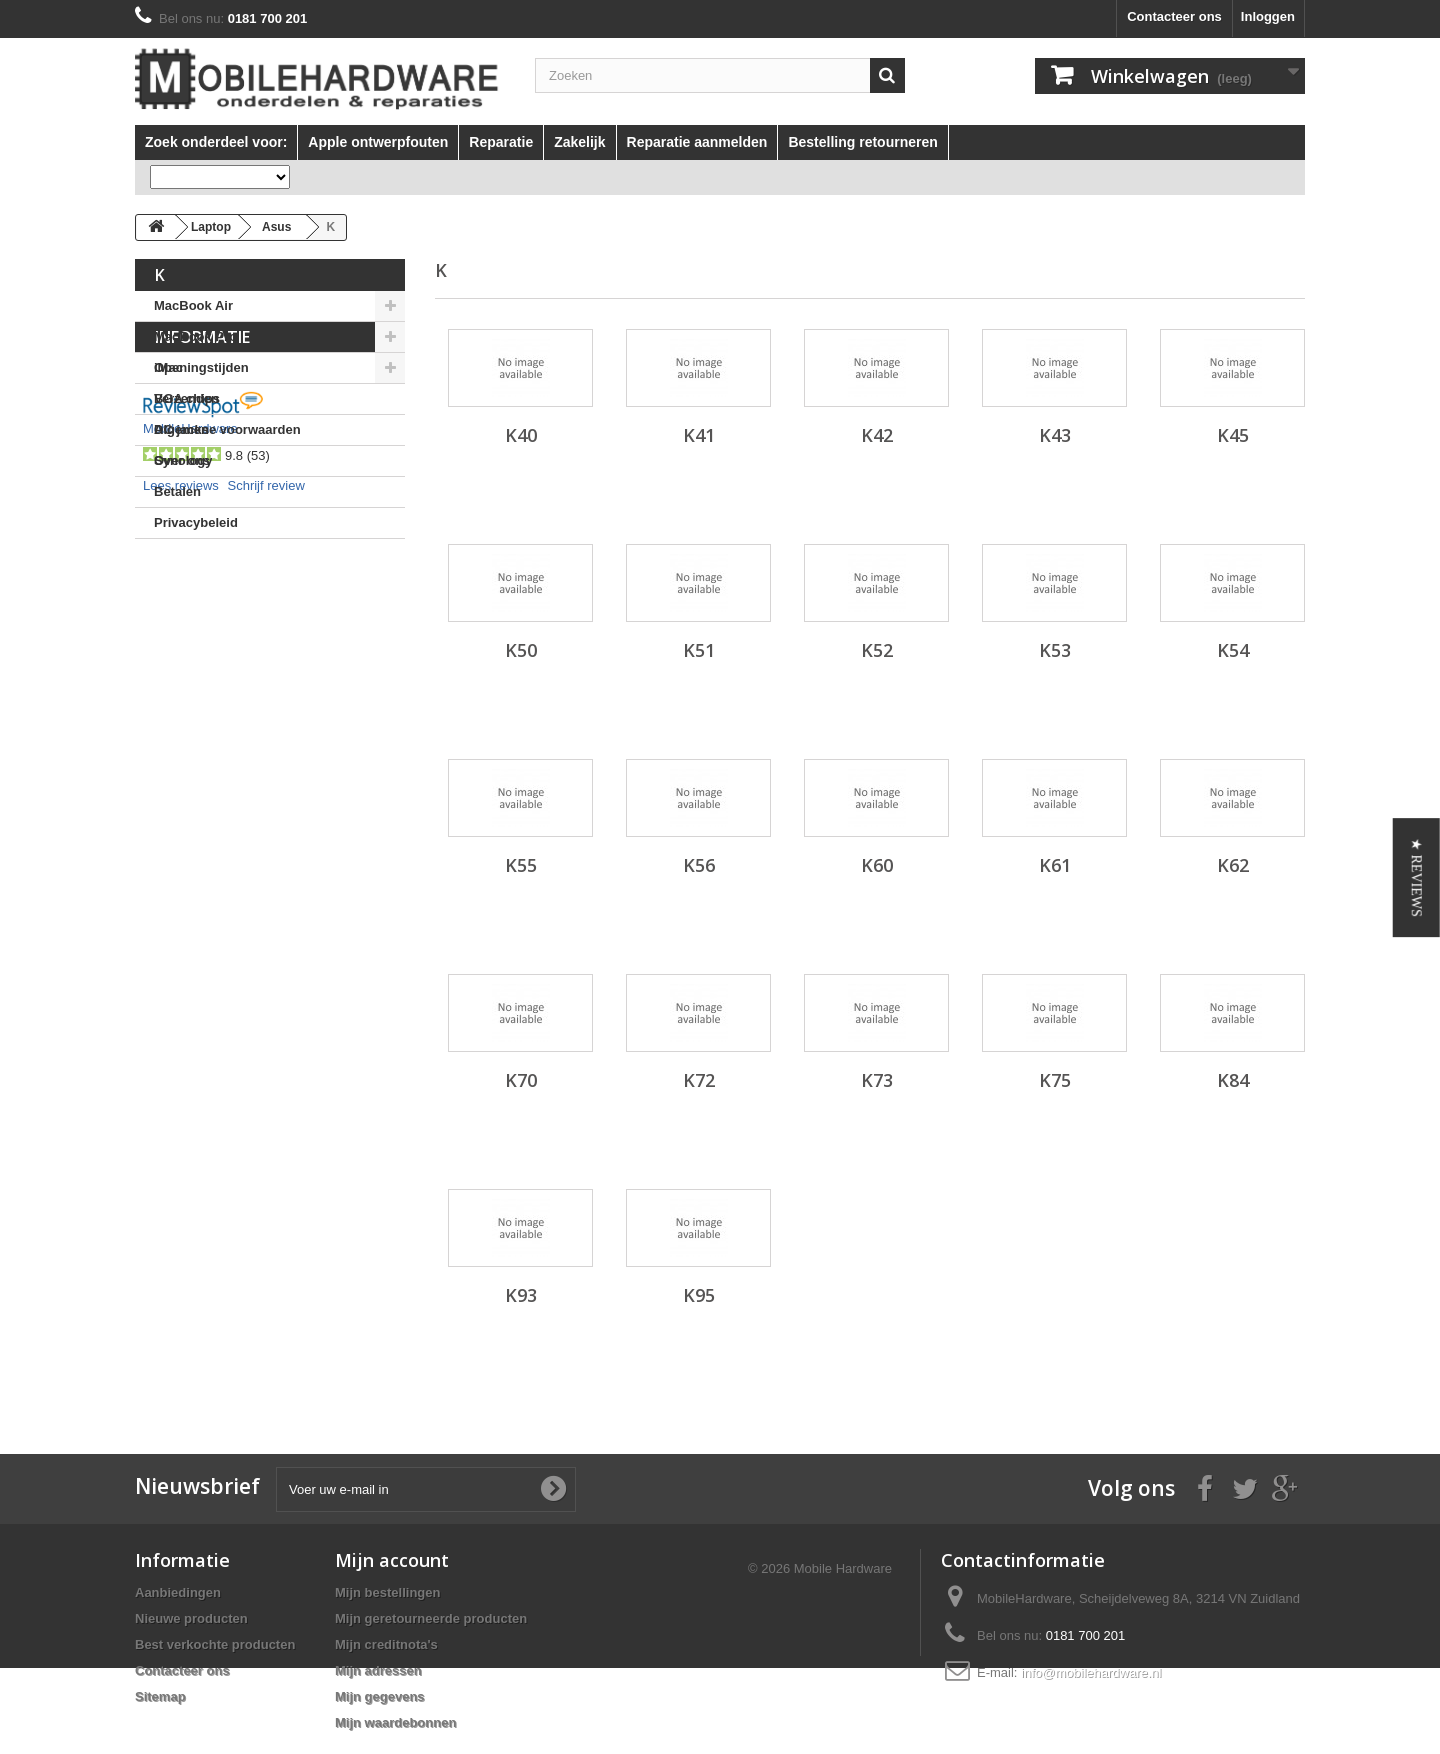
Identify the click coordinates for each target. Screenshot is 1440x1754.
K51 (699, 650)
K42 (877, 435)
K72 (699, 1080)
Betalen (177, 677)
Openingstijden (201, 553)
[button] (1416, 877)
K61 (1055, 865)
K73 (877, 1080)
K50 (521, 650)
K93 (521, 1295)
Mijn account (392, 1560)
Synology (183, 460)
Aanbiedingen (178, 1592)
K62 (1233, 865)
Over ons (182, 646)
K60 (877, 865)
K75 (1055, 1080)
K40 (521, 435)
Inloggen (1268, 16)
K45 (1233, 435)
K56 (699, 865)
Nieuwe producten (191, 1618)
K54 (1233, 650)
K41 (699, 435)
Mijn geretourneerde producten (431, 1618)
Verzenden (186, 584)
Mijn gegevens (380, 1696)
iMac (168, 367)
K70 (521, 1080)
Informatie (202, 523)
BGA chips (187, 398)
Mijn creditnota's (386, 1644)
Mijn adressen (378, 1670)
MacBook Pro (195, 336)
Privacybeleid (196, 708)
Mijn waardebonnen (395, 1722)
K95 (699, 1295)
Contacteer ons (1174, 16)
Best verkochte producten (215, 1644)
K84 (1233, 1080)
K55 (521, 865)
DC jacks (181, 429)
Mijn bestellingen (387, 1592)
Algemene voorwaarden (227, 615)
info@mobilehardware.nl (1091, 1672)
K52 (877, 650)
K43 (1055, 435)
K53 (1055, 650)
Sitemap (160, 1696)
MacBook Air (193, 305)
